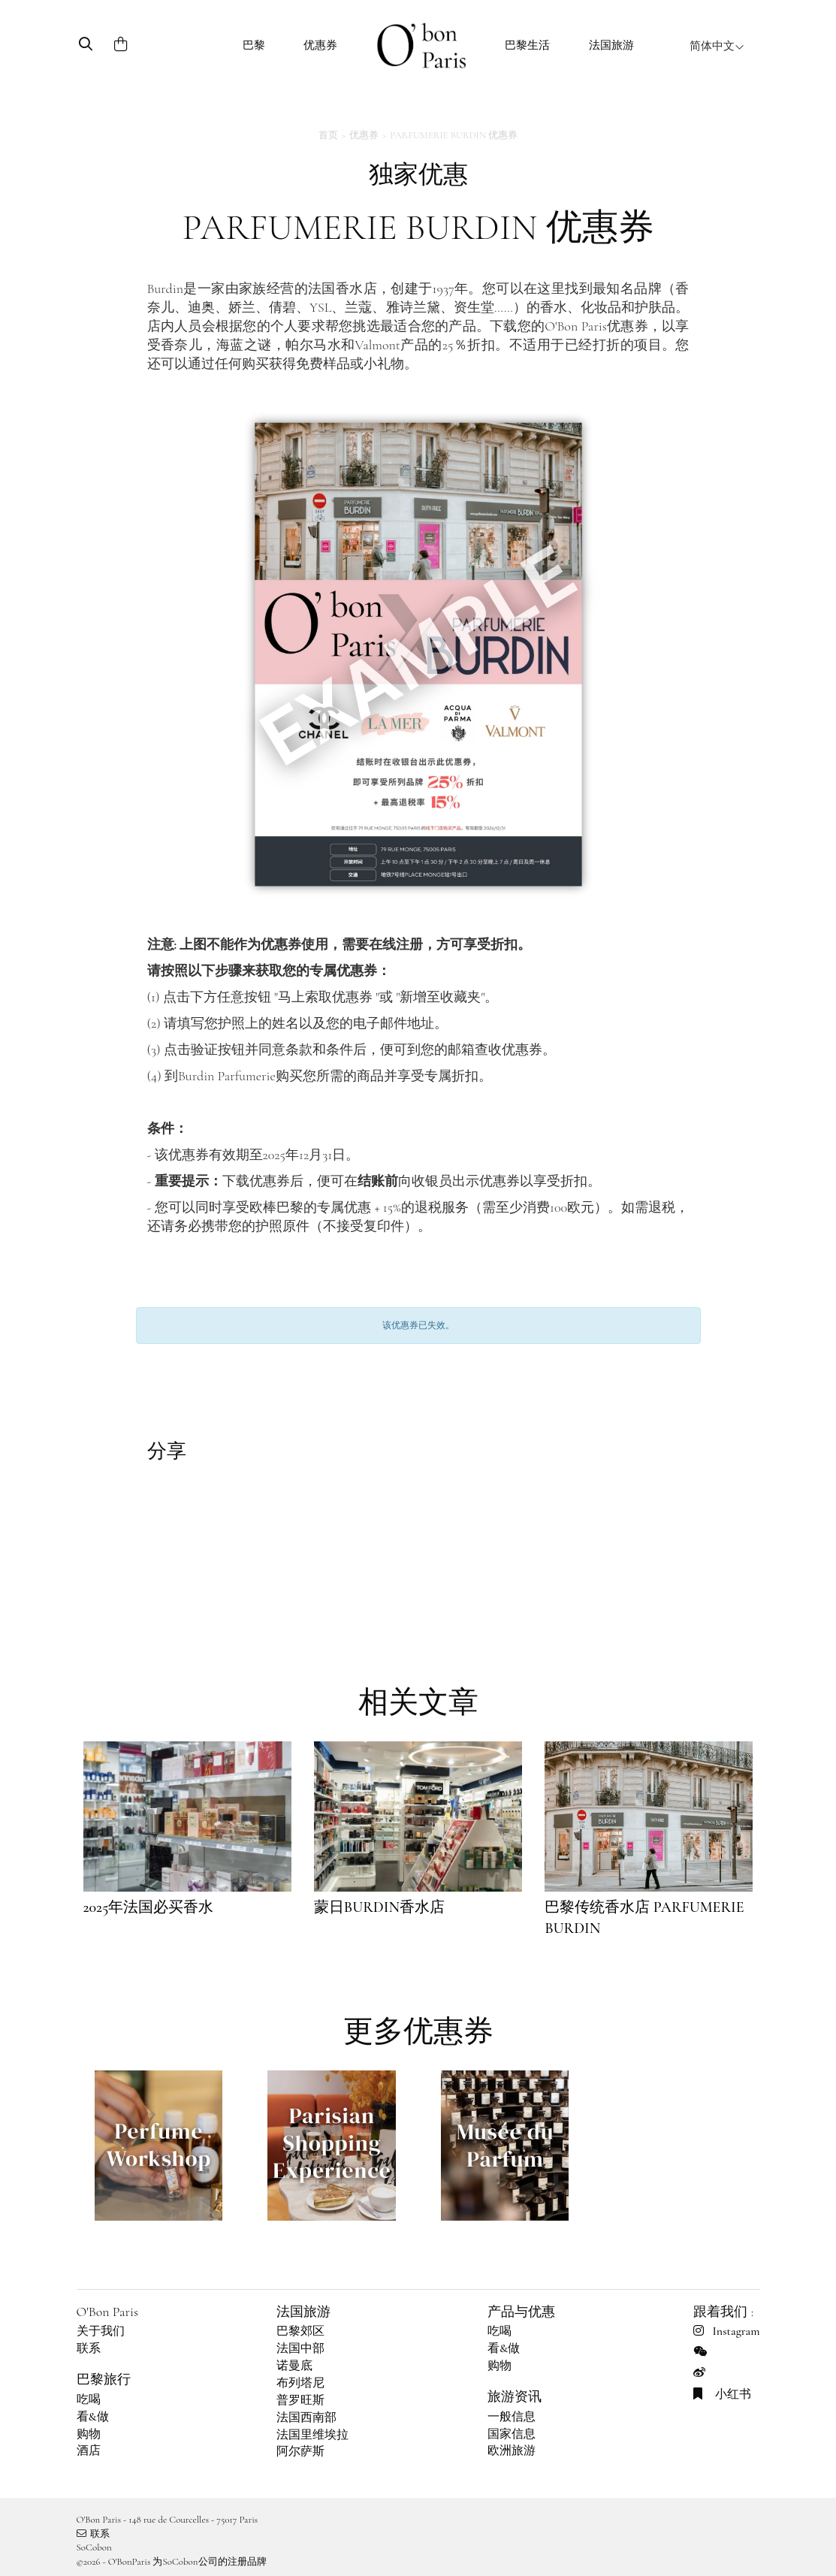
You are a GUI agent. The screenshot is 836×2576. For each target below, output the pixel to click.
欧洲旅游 (511, 2450)
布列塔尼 (300, 2382)
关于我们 (101, 2331)
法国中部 (300, 2348)
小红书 (722, 2394)
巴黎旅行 (104, 2379)
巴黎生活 (527, 45)
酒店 (89, 2450)
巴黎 (254, 45)
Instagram (726, 2331)
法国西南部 (306, 2417)
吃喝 (89, 2399)
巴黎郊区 (300, 2331)
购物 (89, 2434)
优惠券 (320, 45)
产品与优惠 (521, 2311)
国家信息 (511, 2434)
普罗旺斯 (300, 2400)
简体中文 (717, 46)
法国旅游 (611, 45)
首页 (328, 135)
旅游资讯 (514, 2396)
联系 (89, 2348)
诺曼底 (294, 2365)
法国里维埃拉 (312, 2434)
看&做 (93, 2416)
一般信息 (511, 2416)
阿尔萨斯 (300, 2451)
